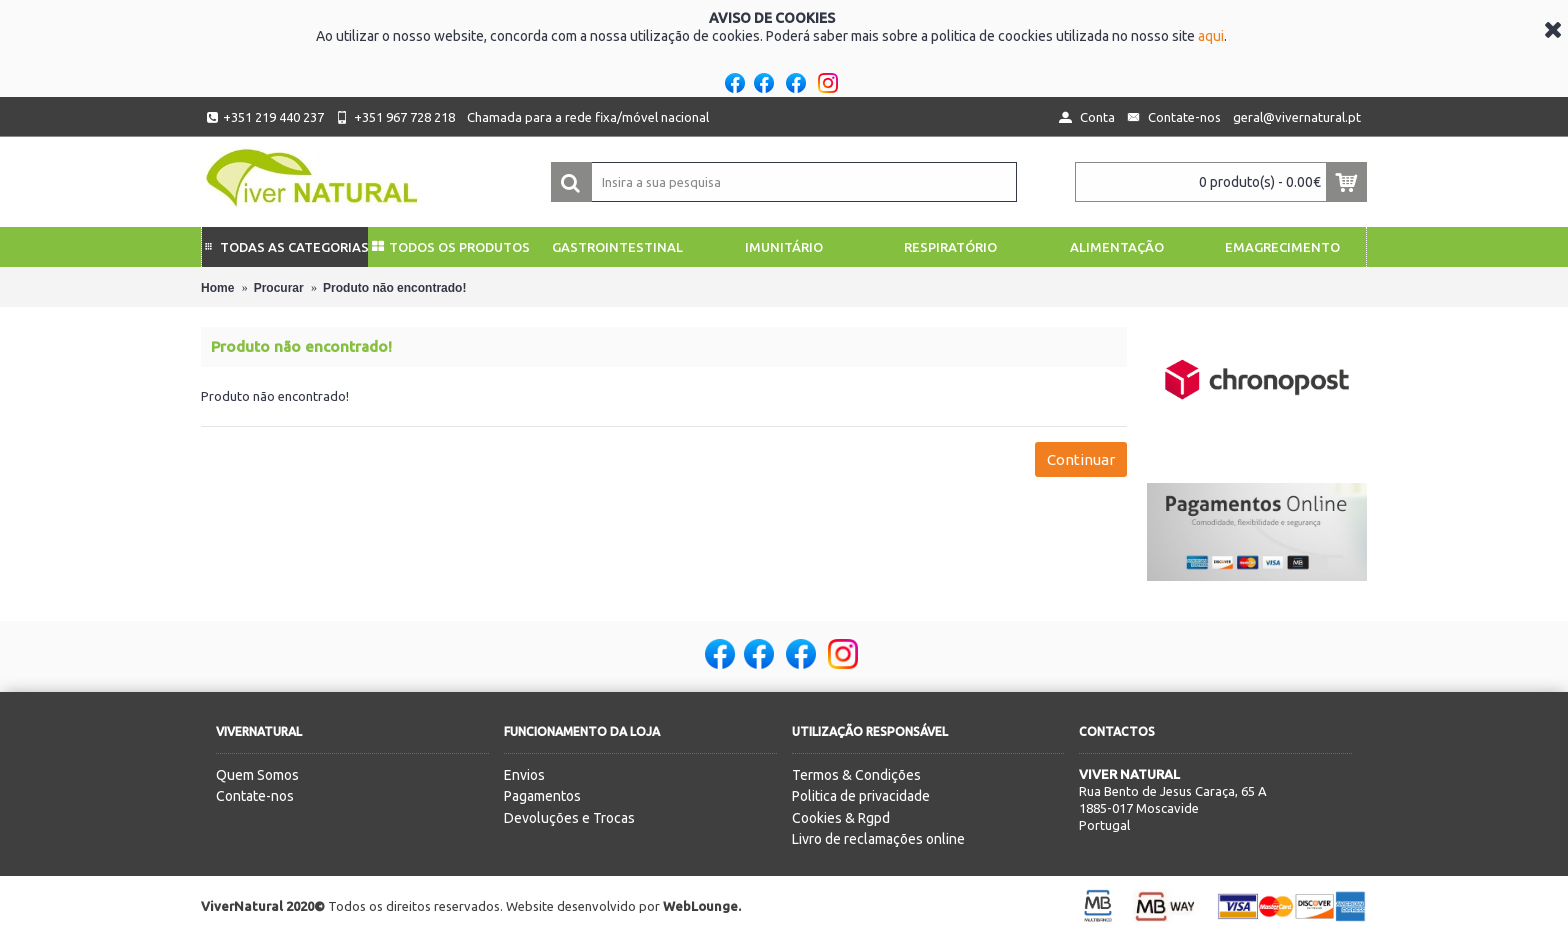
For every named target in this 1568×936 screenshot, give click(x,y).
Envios (524, 775)
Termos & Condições (856, 775)
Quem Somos (257, 775)
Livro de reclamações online (878, 839)
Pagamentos (542, 796)
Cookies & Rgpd (841, 818)
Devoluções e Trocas (569, 818)
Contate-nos (255, 796)
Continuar (1081, 459)
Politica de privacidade (861, 796)
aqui (1211, 36)
